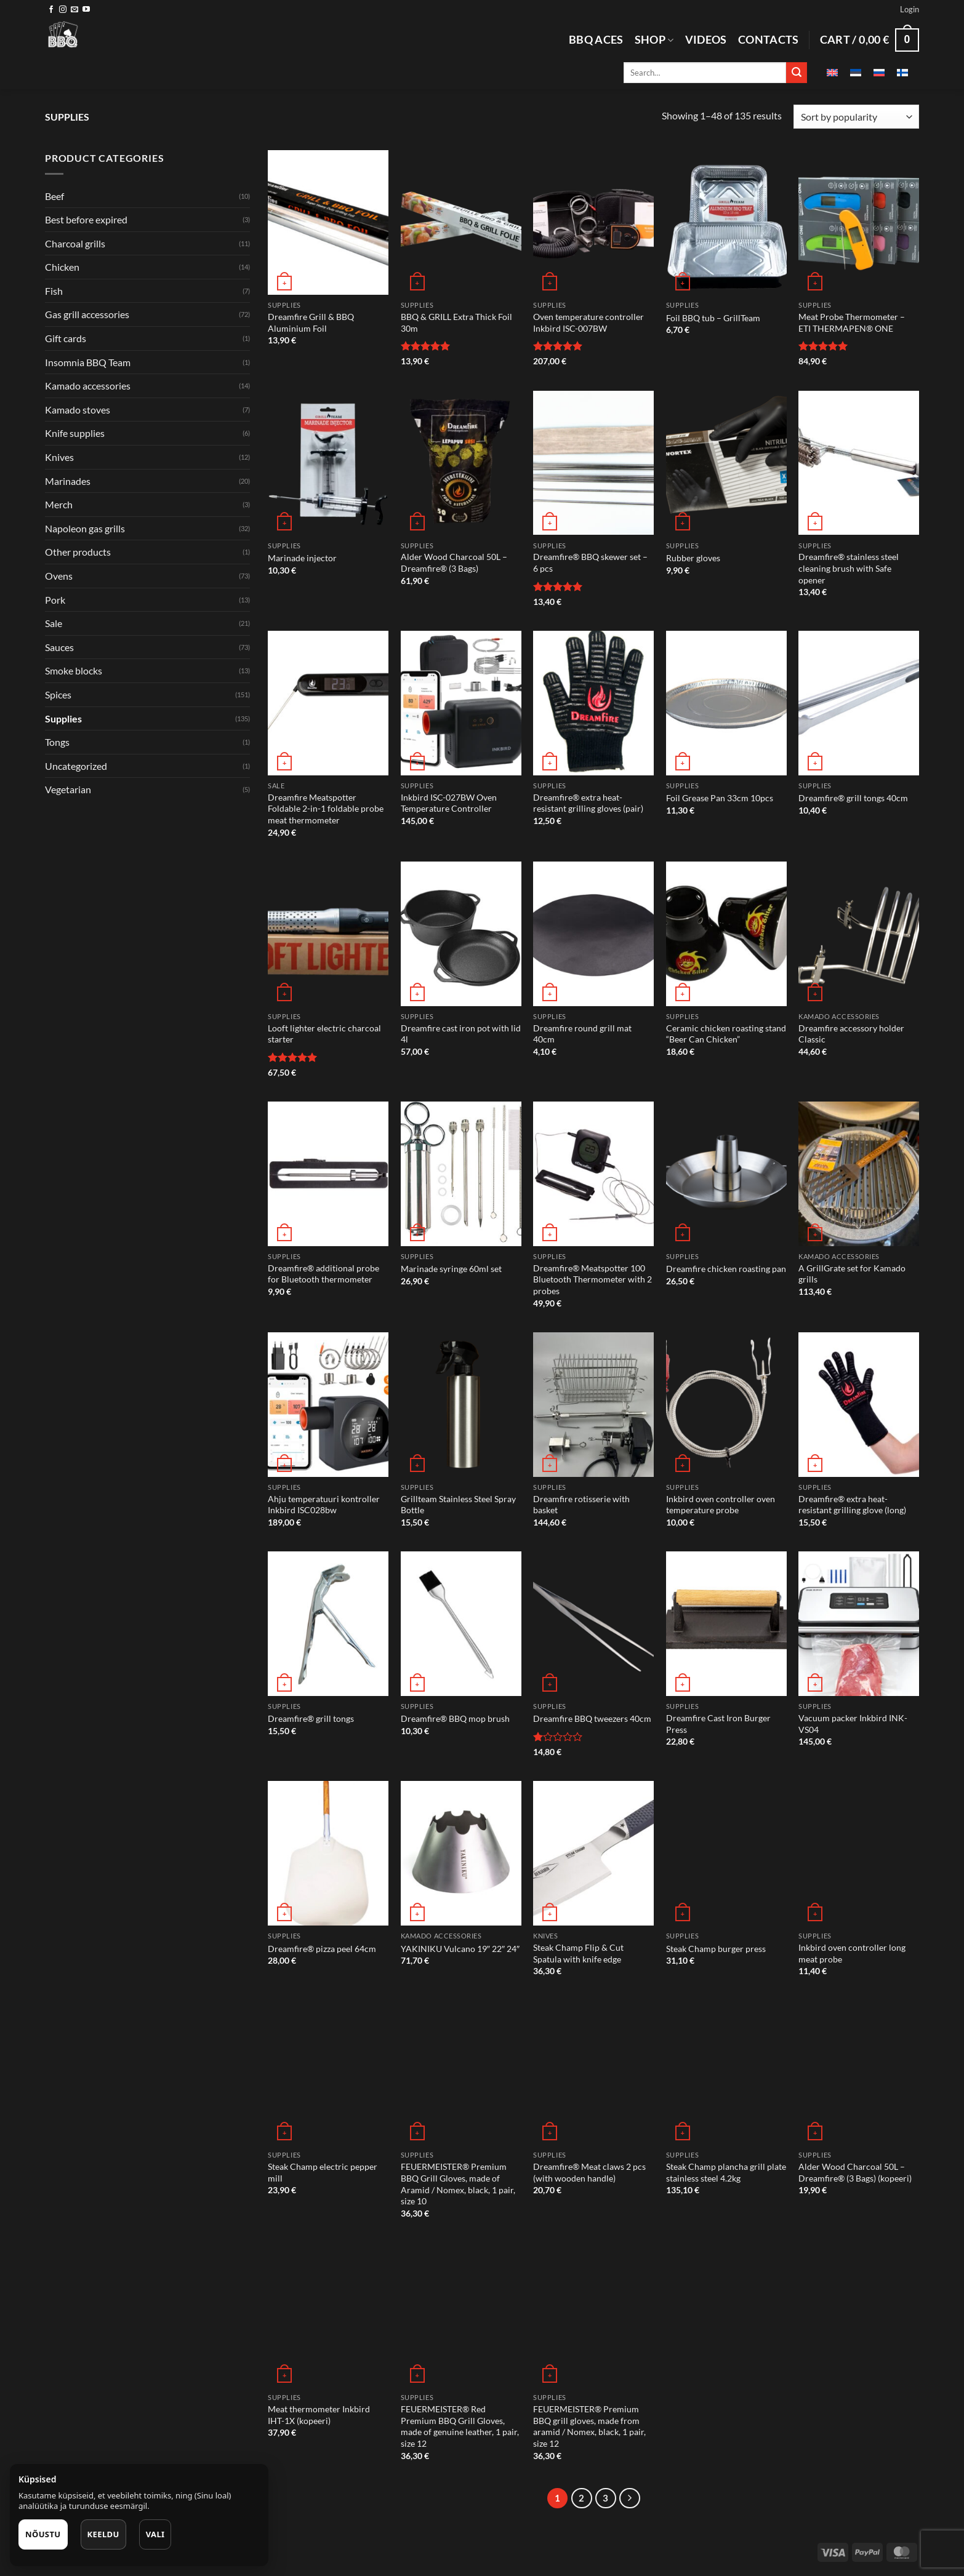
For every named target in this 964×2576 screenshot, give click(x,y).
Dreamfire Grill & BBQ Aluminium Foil (311, 322)
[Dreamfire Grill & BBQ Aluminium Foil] (328, 222)
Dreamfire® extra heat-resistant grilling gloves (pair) (588, 803)
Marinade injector (302, 558)
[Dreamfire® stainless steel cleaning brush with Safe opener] (858, 463)
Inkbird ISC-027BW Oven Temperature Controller (449, 803)
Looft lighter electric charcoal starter (324, 1034)
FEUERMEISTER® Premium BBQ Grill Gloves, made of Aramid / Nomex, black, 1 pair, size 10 (458, 2183)
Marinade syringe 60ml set (451, 1268)
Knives (59, 457)
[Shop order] (856, 117)
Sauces (59, 647)
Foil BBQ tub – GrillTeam (713, 318)
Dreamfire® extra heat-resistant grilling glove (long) (852, 1505)
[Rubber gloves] (726, 463)
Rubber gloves (693, 558)
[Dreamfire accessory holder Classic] (858, 934)
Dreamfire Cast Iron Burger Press (718, 1724)
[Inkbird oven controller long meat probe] (858, 1853)
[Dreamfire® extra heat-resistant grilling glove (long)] (858, 1404)
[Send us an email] (74, 10)
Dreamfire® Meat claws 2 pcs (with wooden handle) (589, 2172)
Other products (78, 552)
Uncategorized (76, 766)
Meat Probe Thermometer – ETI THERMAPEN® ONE (851, 322)
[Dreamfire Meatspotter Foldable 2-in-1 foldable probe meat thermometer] (328, 703)
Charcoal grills (75, 243)
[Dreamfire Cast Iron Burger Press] (726, 1623)
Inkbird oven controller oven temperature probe (720, 1505)
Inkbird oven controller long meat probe (852, 1953)
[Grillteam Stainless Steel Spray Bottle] (461, 1404)
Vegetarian (68, 789)
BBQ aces (596, 39)
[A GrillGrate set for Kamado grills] (858, 1174)
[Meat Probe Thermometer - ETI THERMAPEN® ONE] (858, 222)
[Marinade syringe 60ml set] (461, 1174)
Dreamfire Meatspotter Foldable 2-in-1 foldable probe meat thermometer (326, 808)
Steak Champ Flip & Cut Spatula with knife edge (578, 1953)
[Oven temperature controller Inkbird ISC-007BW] (593, 222)
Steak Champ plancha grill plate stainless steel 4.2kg (726, 2172)
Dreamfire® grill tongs (311, 1718)
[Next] (629, 2498)
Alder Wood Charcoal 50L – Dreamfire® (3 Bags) (454, 562)
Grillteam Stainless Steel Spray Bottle (458, 1505)
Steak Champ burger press (716, 1948)
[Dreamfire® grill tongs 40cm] (858, 703)
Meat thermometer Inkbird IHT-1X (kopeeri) (319, 2415)
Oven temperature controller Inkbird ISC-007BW (588, 322)
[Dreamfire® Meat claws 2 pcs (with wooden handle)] (593, 2072)
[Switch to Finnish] (902, 73)
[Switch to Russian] (879, 73)
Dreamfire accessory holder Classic (851, 1034)
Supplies (63, 718)
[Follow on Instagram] (62, 10)
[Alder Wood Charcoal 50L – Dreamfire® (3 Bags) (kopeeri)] (858, 2072)
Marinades (67, 481)
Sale (53, 623)
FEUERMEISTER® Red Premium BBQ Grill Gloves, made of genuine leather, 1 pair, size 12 (460, 2426)
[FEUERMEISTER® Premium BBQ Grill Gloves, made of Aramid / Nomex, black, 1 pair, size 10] (461, 2072)
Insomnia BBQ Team (88, 362)
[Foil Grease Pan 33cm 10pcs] (726, 703)
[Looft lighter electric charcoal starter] (328, 934)
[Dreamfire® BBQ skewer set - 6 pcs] (593, 463)
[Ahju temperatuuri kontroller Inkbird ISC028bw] (328, 1404)
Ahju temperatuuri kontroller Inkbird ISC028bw (324, 1505)
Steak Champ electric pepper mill (322, 2172)
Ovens (59, 576)
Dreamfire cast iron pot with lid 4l (461, 1034)
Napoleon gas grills (85, 528)
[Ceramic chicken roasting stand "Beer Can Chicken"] (726, 934)
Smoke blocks (73, 670)
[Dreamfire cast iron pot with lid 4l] (461, 934)
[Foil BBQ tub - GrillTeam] (726, 222)
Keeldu (103, 2534)
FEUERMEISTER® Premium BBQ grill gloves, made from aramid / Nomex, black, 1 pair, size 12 (589, 2426)
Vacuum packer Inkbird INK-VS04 (852, 1724)
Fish (54, 291)
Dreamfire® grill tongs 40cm (853, 798)
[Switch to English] (832, 73)
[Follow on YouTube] (86, 10)
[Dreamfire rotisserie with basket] (593, 1404)
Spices (58, 694)
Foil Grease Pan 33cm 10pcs (719, 798)
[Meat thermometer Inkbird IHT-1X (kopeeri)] (328, 2314)
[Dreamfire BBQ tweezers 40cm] (593, 1623)
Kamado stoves (77, 409)
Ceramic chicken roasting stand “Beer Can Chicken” (726, 1034)
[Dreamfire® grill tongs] (328, 1623)
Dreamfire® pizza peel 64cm (322, 1948)
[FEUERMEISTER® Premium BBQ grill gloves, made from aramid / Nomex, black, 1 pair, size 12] (593, 2314)
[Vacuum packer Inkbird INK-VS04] (858, 1623)
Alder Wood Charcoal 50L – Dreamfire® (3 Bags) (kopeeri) (855, 2172)
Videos (706, 39)
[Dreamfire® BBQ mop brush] (461, 1623)
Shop (654, 39)
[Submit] (796, 72)
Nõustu (43, 2534)
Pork (55, 600)
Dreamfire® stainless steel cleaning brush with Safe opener (848, 568)
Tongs (57, 742)
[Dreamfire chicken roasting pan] (726, 1174)
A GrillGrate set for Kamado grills (852, 1274)
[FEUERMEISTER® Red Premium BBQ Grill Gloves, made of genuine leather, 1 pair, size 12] (461, 2314)
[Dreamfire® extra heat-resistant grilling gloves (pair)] (593, 703)
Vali (155, 2534)
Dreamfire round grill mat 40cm (582, 1034)
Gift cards (65, 338)
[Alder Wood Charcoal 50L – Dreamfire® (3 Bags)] (461, 463)
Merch (59, 504)
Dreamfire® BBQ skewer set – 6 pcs (590, 562)
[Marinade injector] (328, 463)
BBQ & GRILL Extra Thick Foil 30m (456, 322)
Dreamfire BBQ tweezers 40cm (592, 1718)
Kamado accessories (88, 385)
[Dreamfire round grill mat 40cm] (593, 934)
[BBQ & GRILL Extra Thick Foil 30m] (461, 222)
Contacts (768, 39)
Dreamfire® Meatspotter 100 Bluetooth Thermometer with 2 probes (592, 1279)
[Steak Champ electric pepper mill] (328, 2072)
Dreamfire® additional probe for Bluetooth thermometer (323, 1274)
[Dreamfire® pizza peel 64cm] (328, 1853)
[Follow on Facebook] (51, 10)
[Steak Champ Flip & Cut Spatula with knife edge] (593, 1853)
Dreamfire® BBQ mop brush (455, 1718)
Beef (54, 196)
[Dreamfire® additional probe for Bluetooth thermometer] (328, 1174)
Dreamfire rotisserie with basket (581, 1505)
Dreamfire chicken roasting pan (726, 1268)
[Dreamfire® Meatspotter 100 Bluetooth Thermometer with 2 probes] (593, 1174)
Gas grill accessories (87, 314)
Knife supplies (75, 433)
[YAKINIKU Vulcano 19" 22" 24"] (461, 1853)
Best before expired (86, 219)
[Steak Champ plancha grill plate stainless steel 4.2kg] (726, 2072)
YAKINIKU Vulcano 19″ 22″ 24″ (460, 1948)
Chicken (62, 267)
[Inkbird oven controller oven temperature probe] (726, 1404)
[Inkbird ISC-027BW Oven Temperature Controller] (461, 703)
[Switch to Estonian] (855, 73)
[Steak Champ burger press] (726, 1853)
